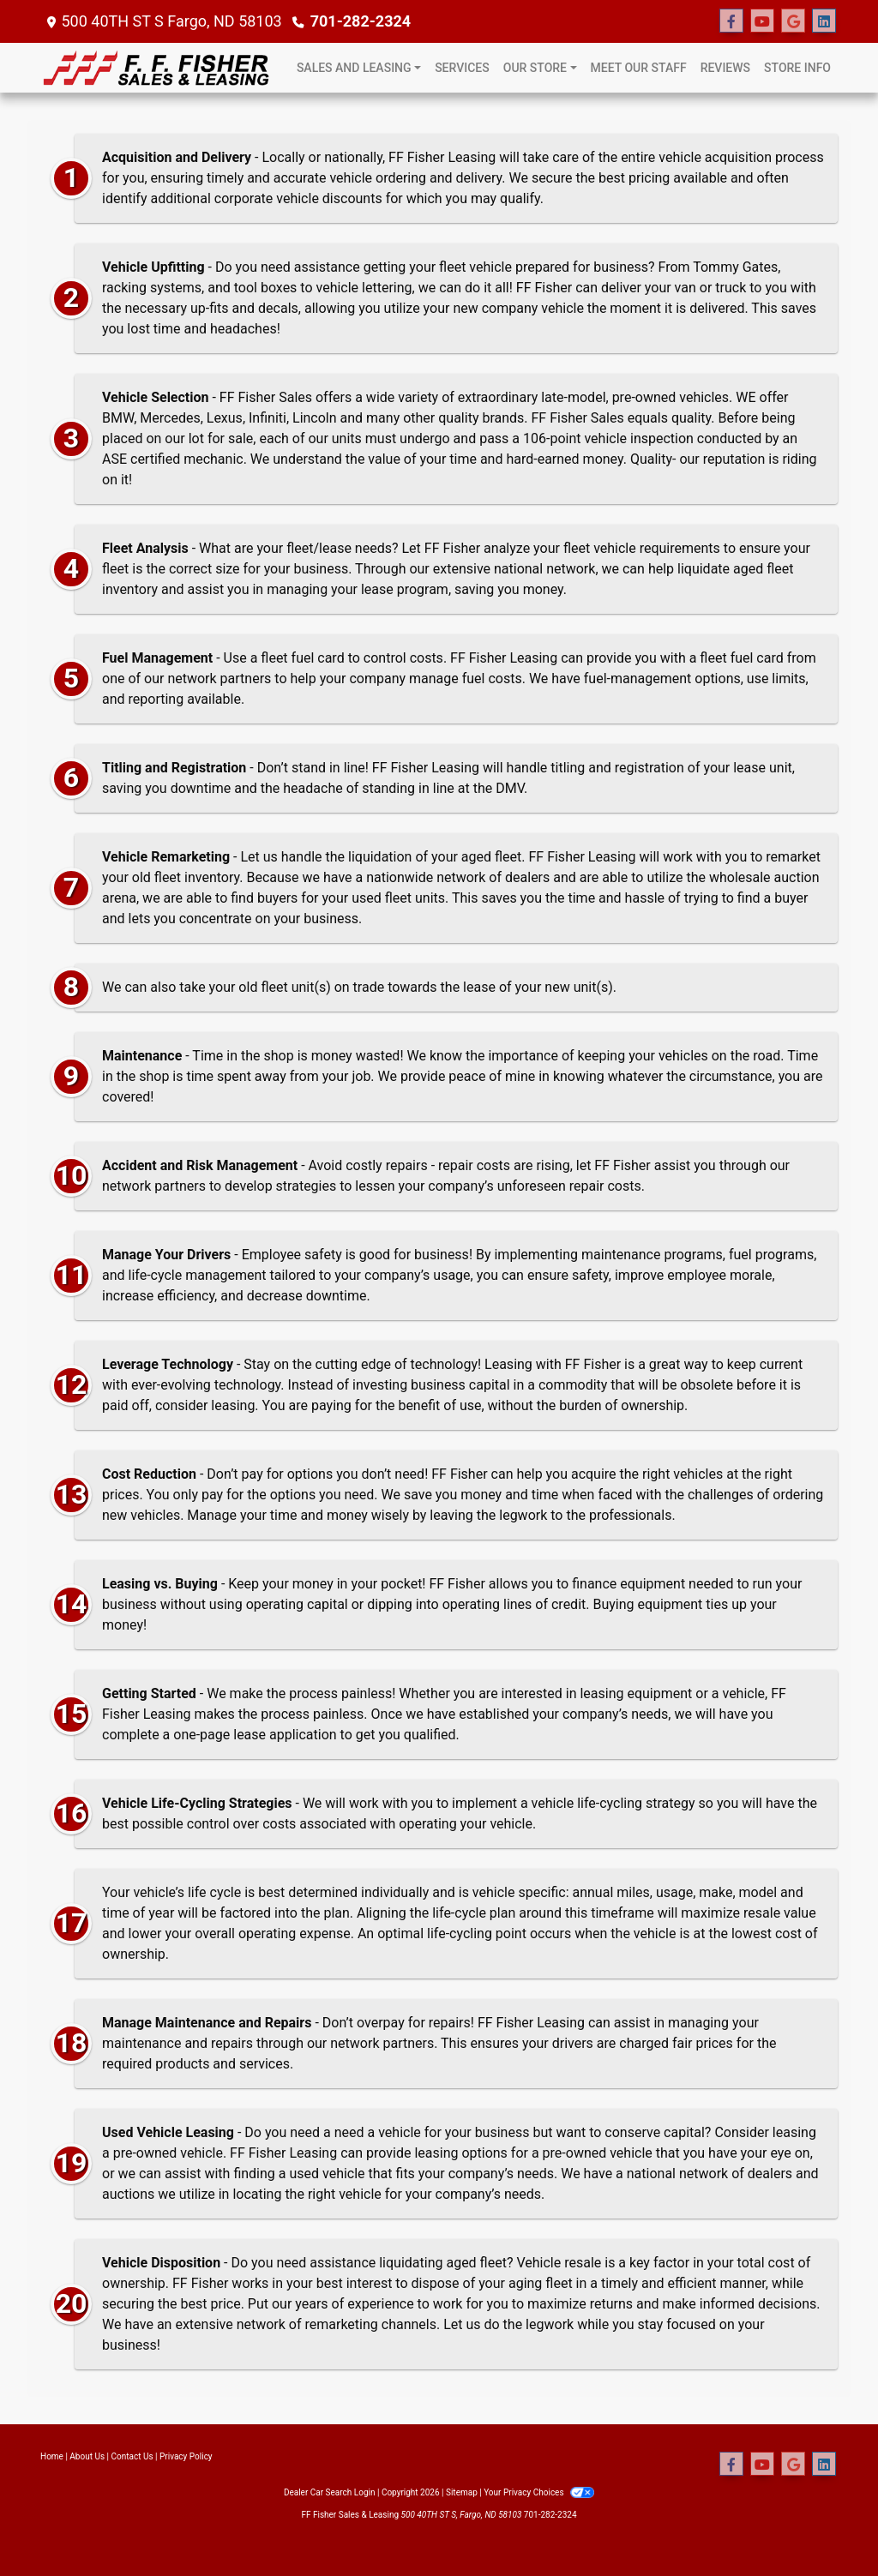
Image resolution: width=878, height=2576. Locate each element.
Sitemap (462, 2492)
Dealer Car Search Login (330, 2492)
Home (51, 2456)
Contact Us (132, 2456)
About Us (87, 2456)
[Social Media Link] (824, 21)
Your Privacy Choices (539, 2492)
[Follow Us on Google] (793, 21)
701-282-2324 (360, 21)
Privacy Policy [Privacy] (186, 2456)
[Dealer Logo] (158, 68)
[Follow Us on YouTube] (762, 21)
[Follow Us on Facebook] (731, 21)
